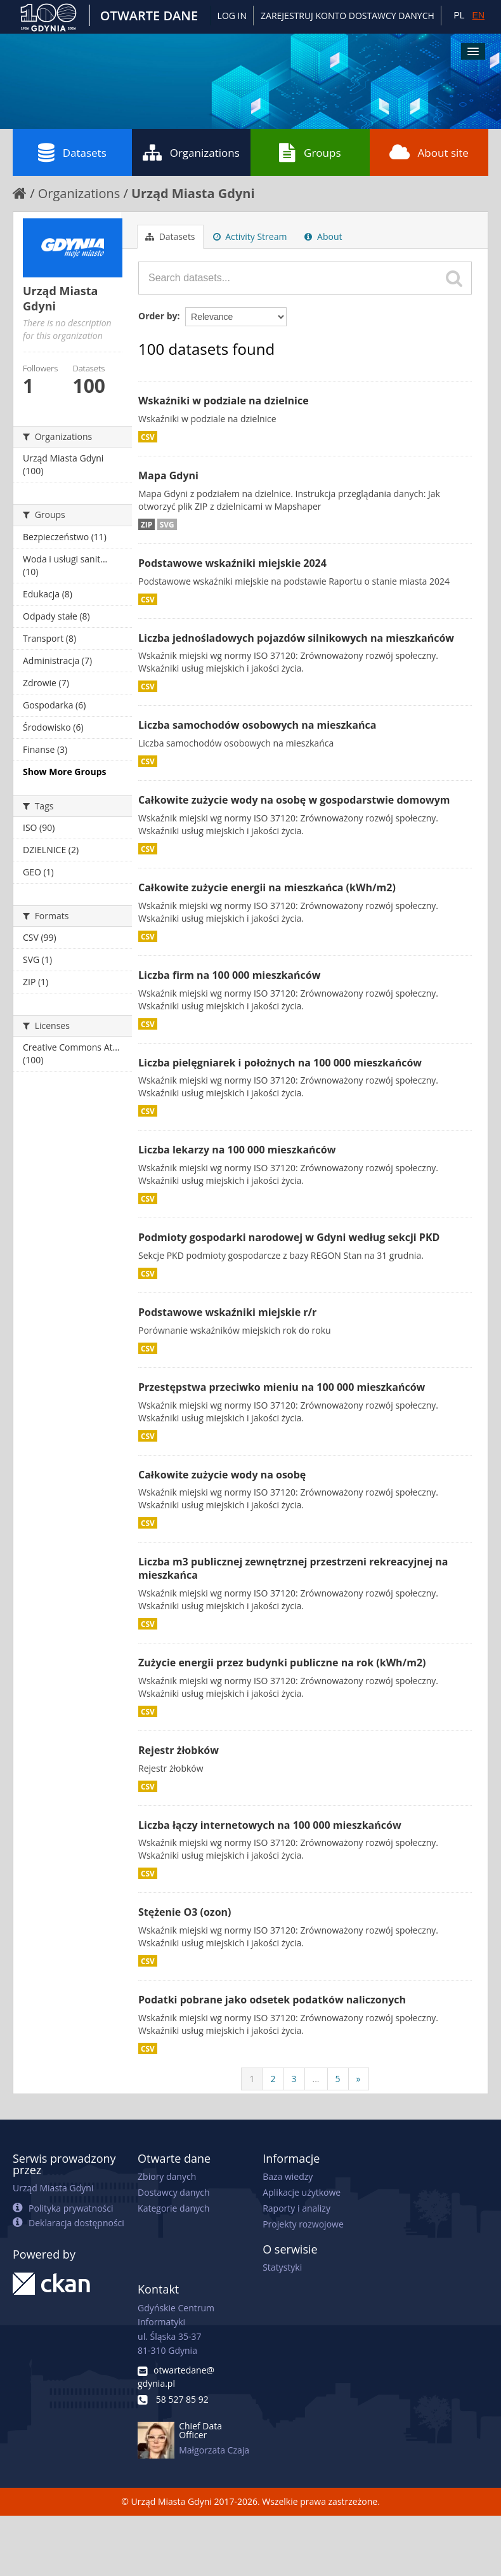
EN (478, 15)
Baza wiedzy (288, 2176)
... (316, 2079)
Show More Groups (65, 772)
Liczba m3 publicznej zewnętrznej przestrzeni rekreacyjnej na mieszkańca (293, 1568)
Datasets (72, 152)
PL (458, 15)
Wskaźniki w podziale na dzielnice (223, 401)
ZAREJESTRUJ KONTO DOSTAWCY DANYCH (347, 16)
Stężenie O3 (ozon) (184, 1912)
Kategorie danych (173, 2208)
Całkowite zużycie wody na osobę (222, 1475)
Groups (310, 152)
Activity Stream (250, 236)
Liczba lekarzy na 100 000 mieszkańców (236, 1150)
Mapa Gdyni (168, 475)
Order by (157, 316)
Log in (232, 16)
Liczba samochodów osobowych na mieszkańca (257, 725)
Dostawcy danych (173, 2192)
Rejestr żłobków (178, 1750)
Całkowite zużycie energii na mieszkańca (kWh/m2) (267, 887)
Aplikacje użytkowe (302, 2192)
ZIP (146, 524)
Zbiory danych (167, 2176)
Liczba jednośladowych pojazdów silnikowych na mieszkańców (296, 638)
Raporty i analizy (296, 2208)
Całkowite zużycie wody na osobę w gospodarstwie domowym (294, 800)
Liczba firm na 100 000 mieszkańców (229, 975)
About (323, 236)
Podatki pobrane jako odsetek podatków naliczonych (272, 2000)
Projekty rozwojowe (303, 2224)
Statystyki (282, 2267)
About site (429, 152)
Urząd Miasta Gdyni (193, 193)
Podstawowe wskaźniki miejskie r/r (227, 1312)
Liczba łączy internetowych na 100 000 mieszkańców (269, 1825)
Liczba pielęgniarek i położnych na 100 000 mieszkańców (280, 1063)
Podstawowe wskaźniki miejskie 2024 (232, 563)
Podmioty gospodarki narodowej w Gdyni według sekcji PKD (288, 1237)
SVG (167, 524)
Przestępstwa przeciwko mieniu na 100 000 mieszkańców (281, 1387)
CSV (148, 437)
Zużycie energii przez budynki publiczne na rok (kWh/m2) (282, 1663)
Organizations (191, 152)
